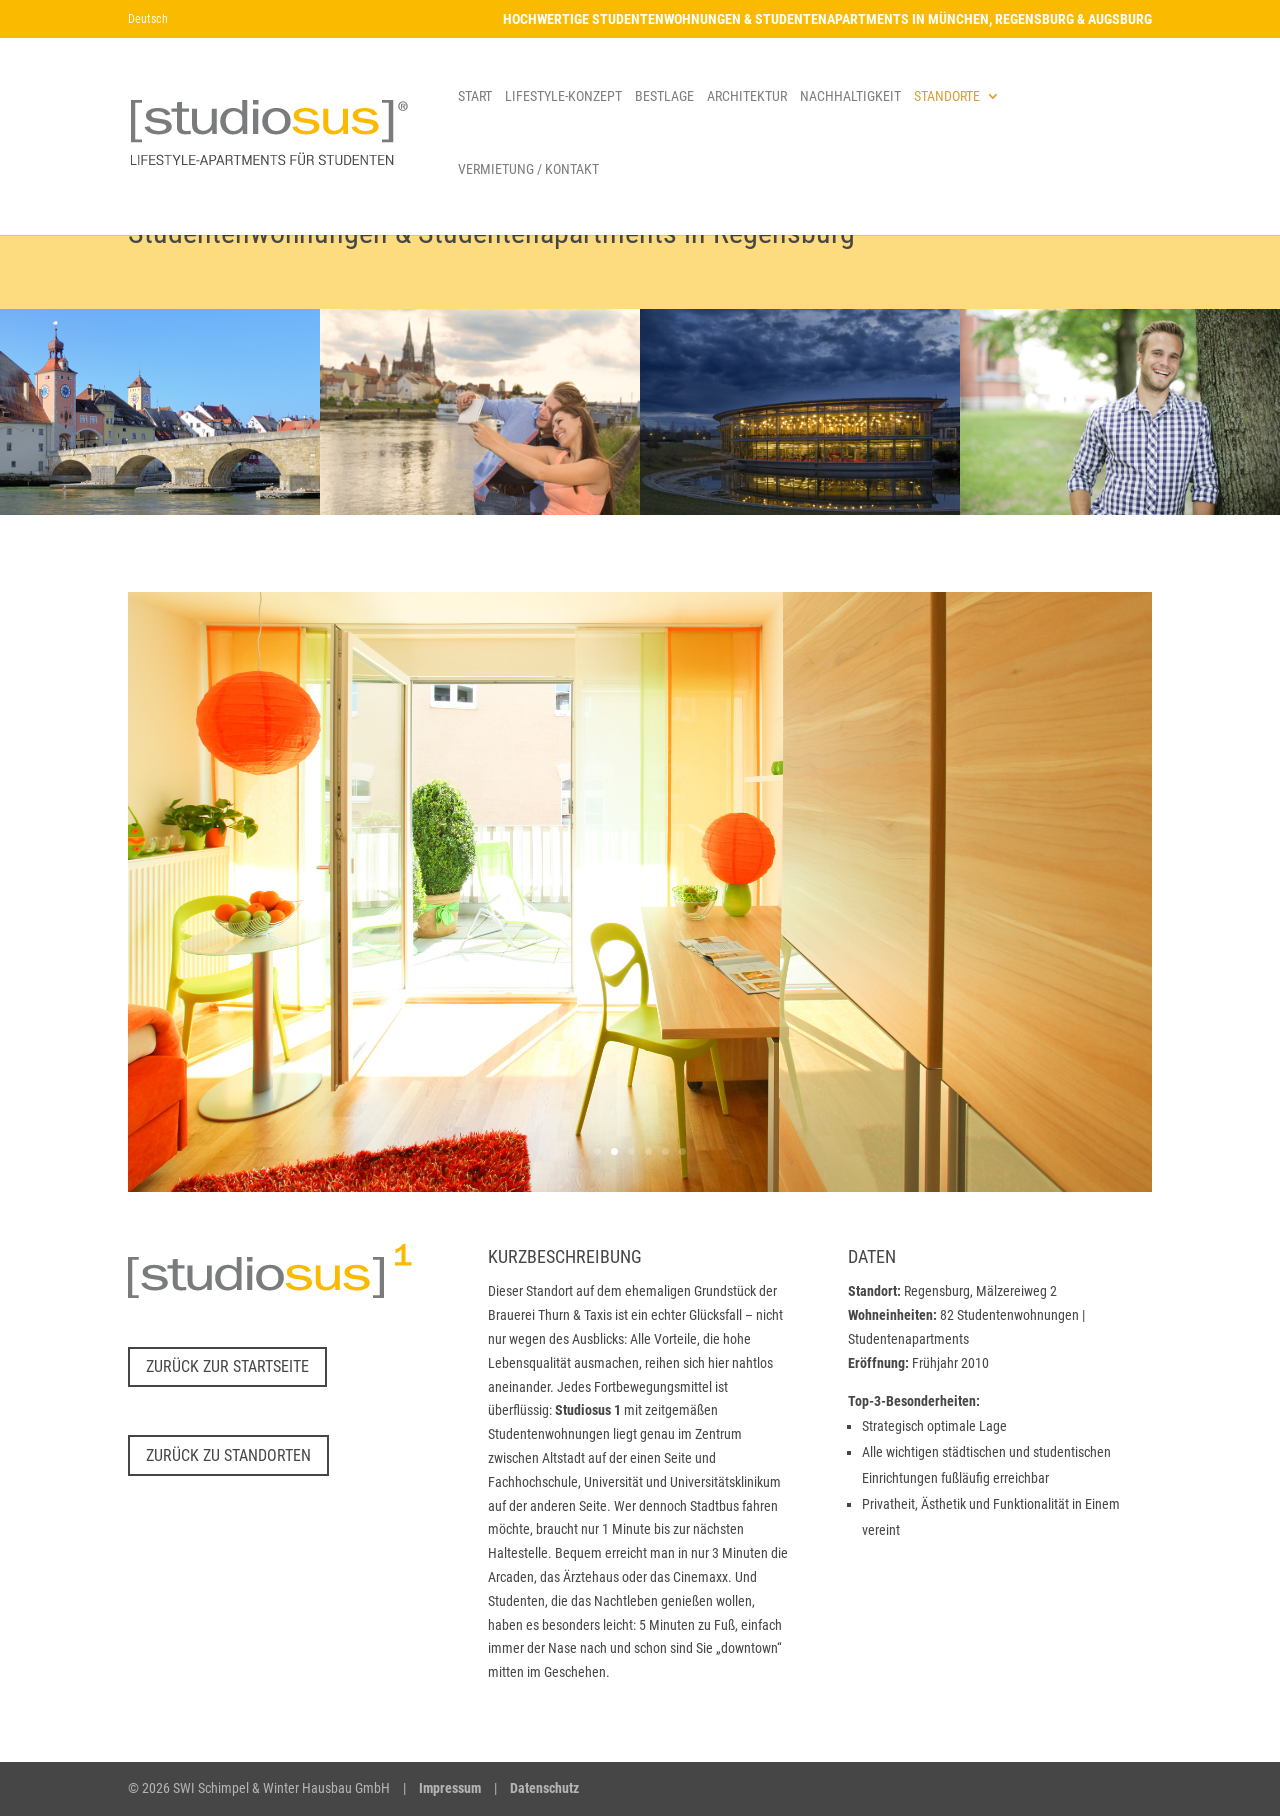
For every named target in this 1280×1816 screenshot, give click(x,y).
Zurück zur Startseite (227, 1366)
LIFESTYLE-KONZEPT (563, 96)
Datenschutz (544, 1788)
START (475, 96)
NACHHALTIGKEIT (850, 96)
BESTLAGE (664, 96)
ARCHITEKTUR (747, 96)
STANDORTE (947, 96)
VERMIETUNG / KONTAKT (528, 169)
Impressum (450, 1788)
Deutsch (148, 19)
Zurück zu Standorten (228, 1455)
